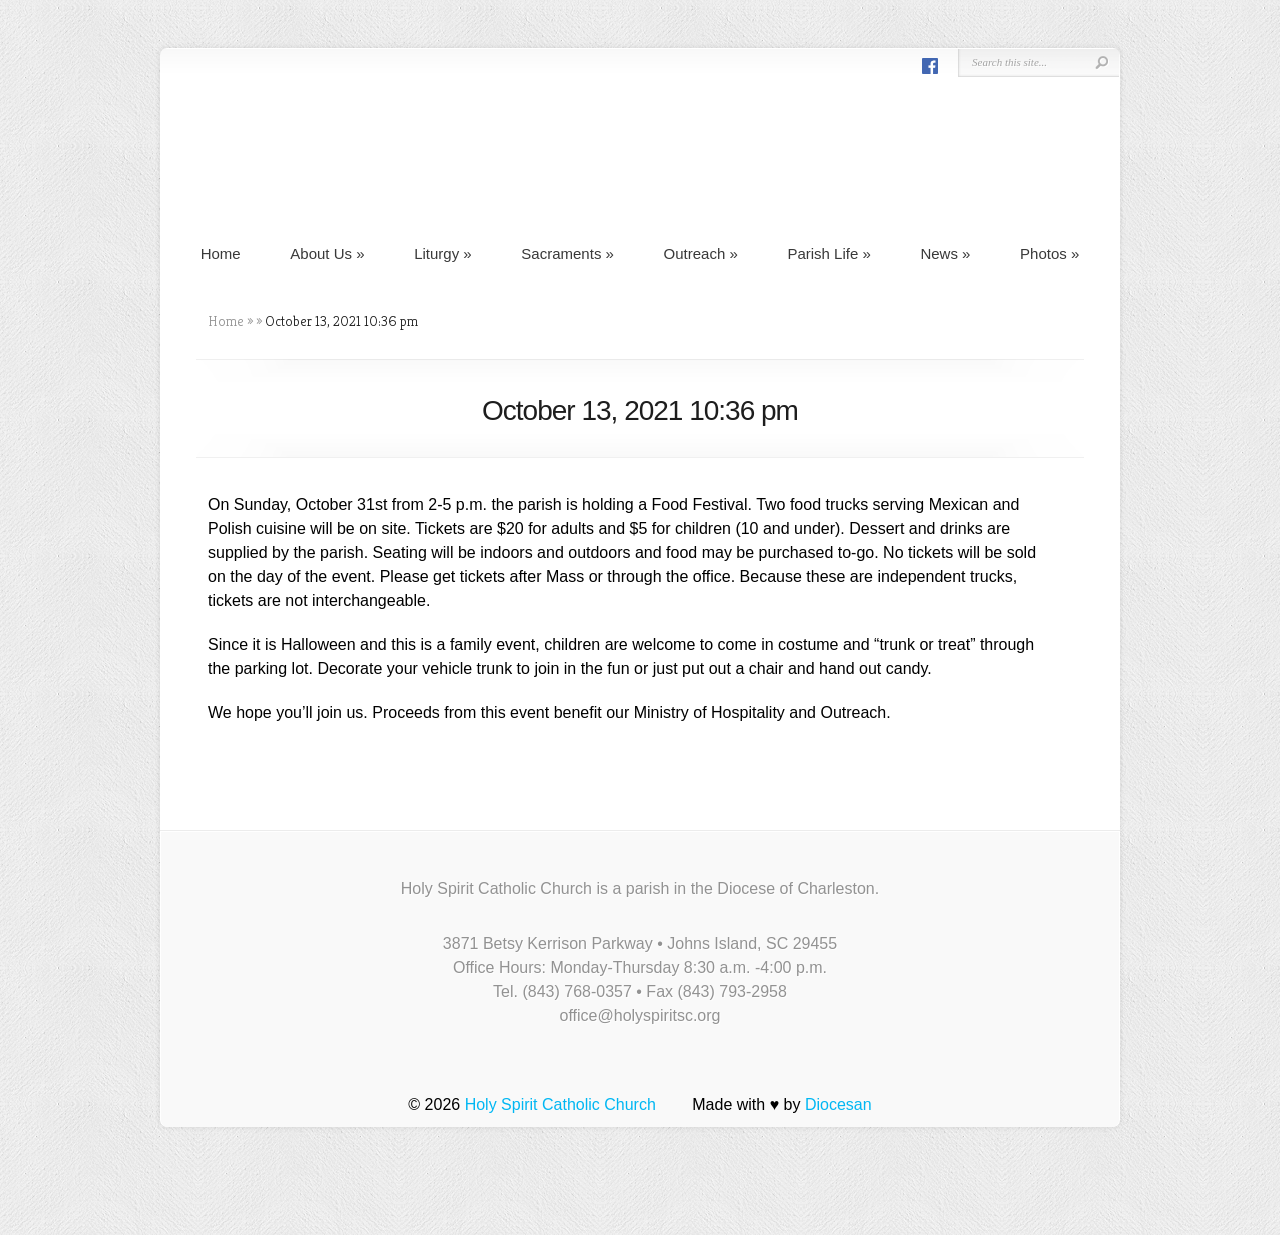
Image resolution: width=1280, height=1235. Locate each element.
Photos (1049, 253)
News (945, 253)
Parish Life (828, 253)
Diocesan (838, 1104)
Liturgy (443, 253)
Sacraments (567, 253)
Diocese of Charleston (795, 888)
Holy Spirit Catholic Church (560, 1104)
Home (221, 253)
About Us (327, 253)
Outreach (701, 253)
